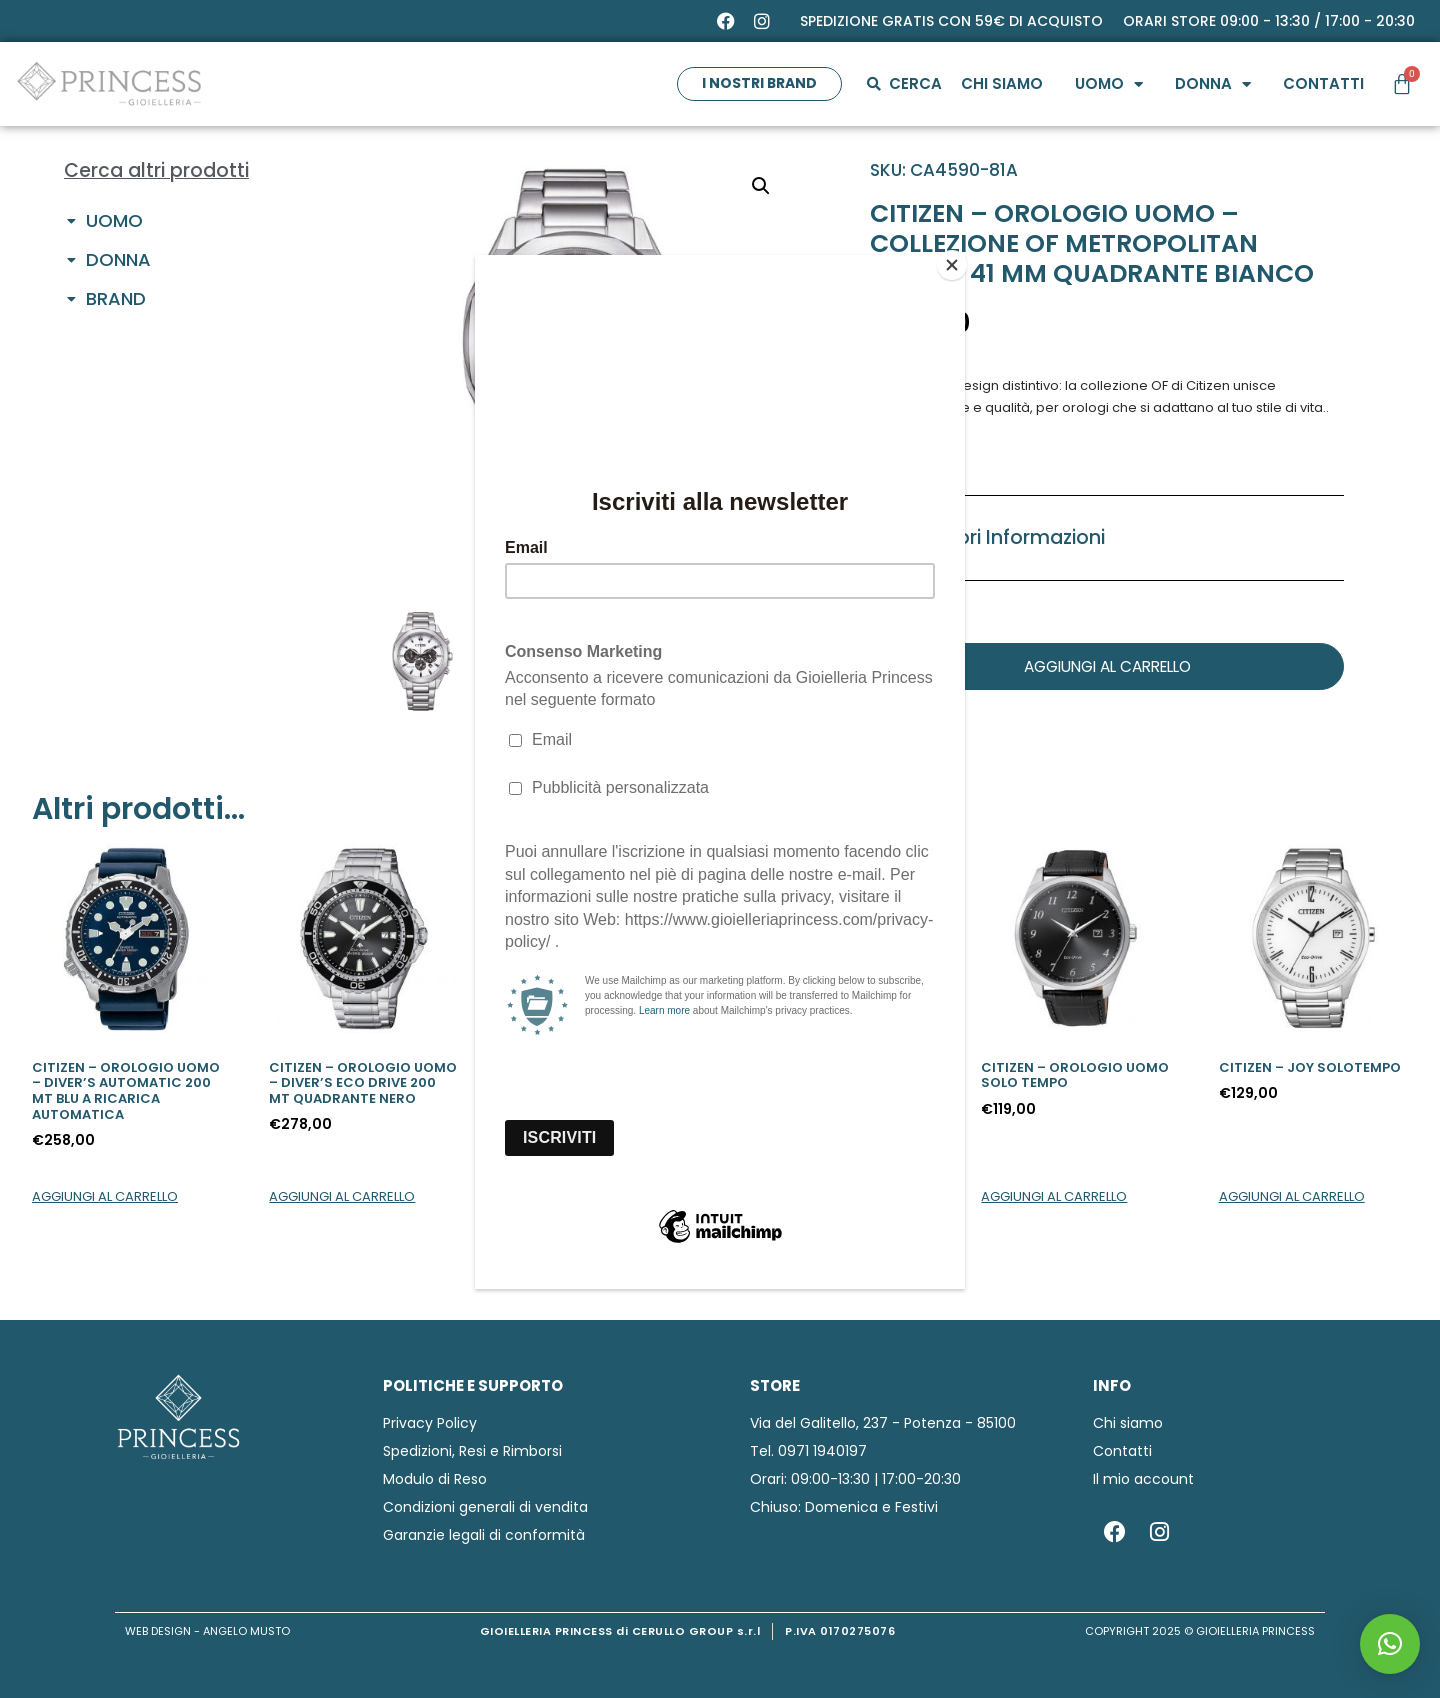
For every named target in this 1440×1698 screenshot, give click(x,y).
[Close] (960, 260)
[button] (1390, 1644)
